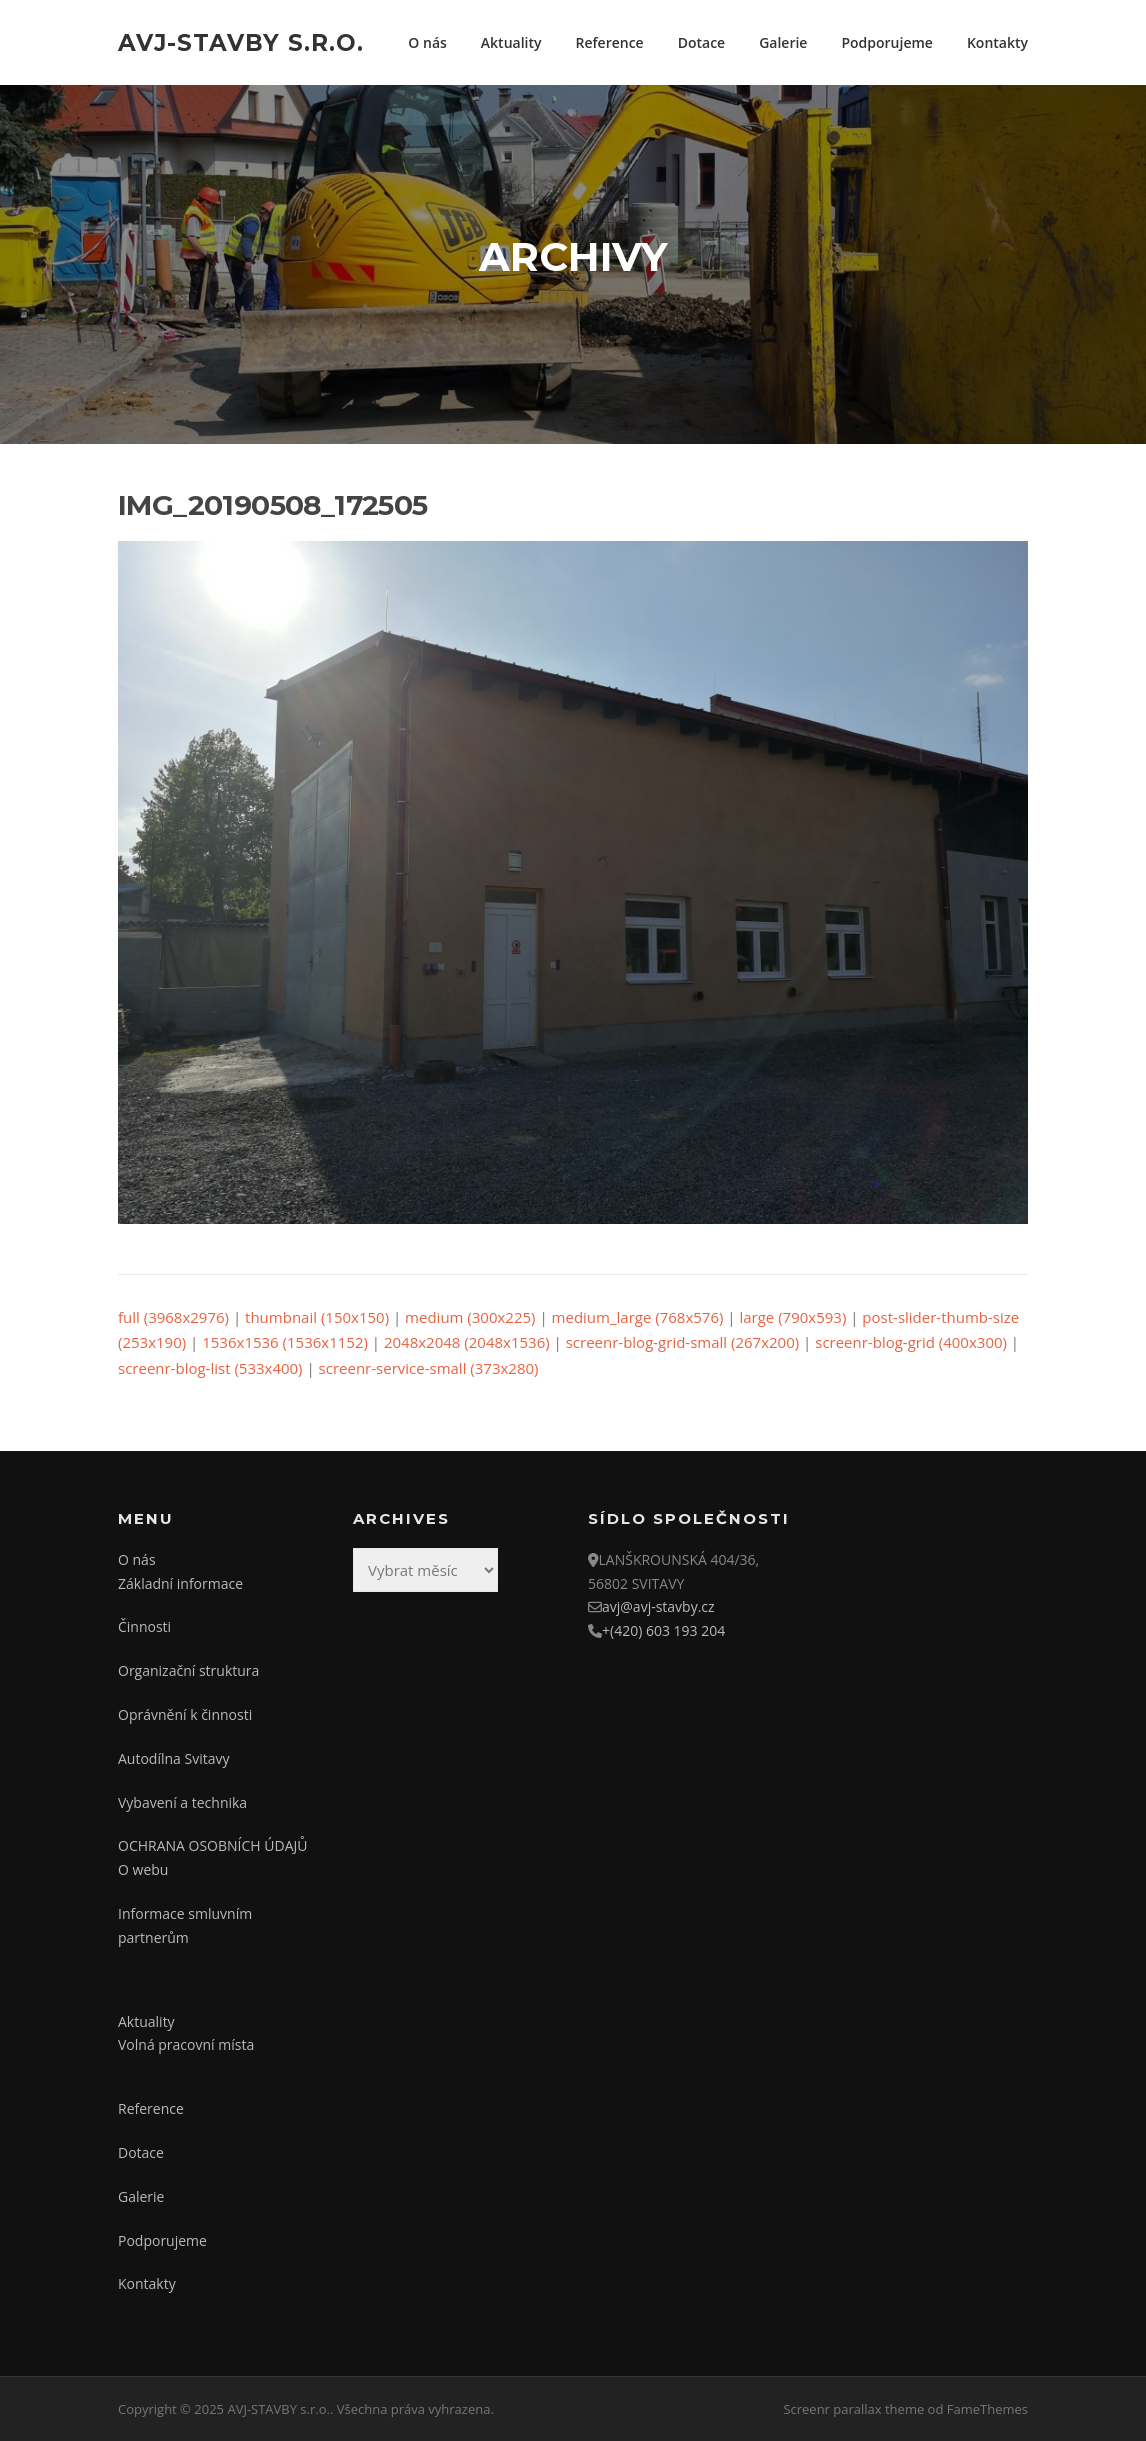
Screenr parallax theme (853, 2409)
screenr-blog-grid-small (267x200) (683, 1342)
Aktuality (511, 42)
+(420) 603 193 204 (663, 1630)
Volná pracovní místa (186, 2044)
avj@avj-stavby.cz (658, 1606)
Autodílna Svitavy (173, 1758)
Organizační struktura (188, 1670)
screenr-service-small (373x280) (429, 1368)
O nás (427, 42)
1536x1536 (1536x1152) (285, 1342)
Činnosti (144, 1626)
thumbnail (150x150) (317, 1317)
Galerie (783, 42)
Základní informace (180, 1583)
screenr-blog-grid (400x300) (911, 1342)
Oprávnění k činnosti (185, 1714)
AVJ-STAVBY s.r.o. (241, 42)
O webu (143, 1869)
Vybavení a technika (182, 1802)
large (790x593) (792, 1317)
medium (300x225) (470, 1317)
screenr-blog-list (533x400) (210, 1368)
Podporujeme (886, 42)
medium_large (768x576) (638, 1317)
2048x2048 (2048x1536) (467, 1342)
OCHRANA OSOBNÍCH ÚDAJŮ (212, 1845)
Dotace (701, 42)
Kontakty (997, 42)
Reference (610, 42)
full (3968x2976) (173, 1317)
